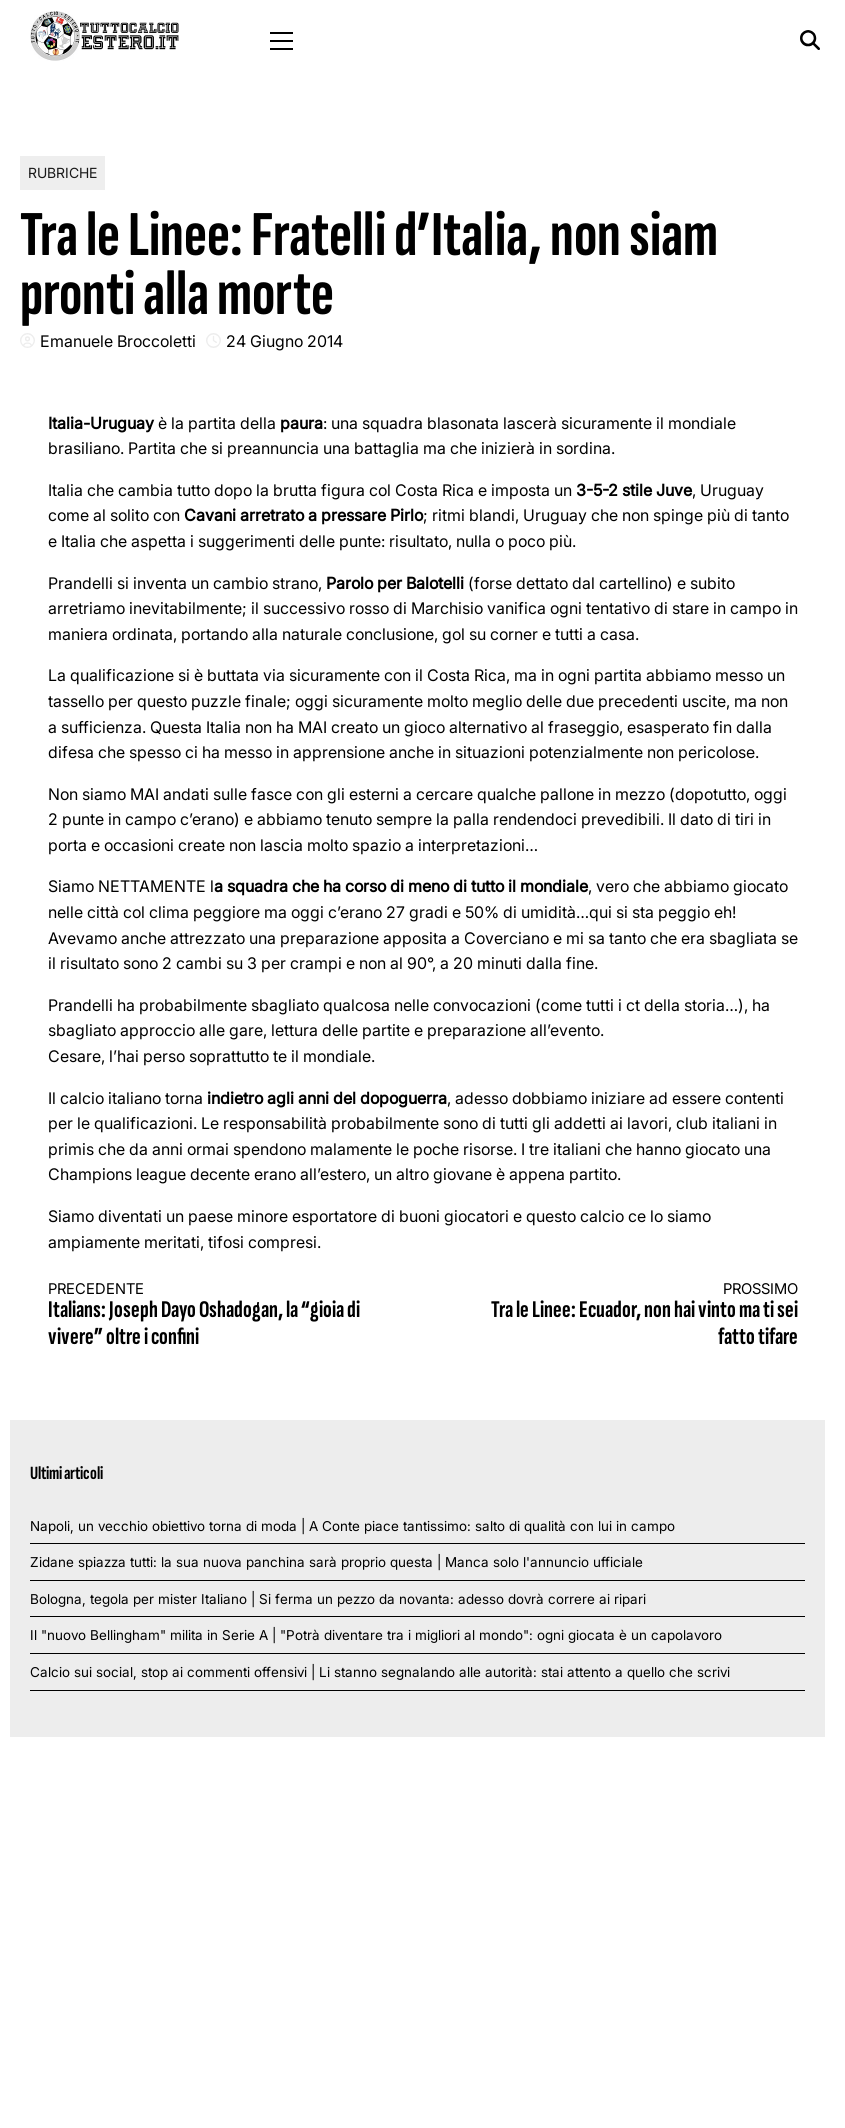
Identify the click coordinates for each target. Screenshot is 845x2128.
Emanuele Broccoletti (118, 341)
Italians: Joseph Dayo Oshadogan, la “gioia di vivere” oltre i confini (217, 1315)
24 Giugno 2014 (284, 341)
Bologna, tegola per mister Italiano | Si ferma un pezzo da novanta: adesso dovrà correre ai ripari (338, 1599)
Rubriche (62, 172)
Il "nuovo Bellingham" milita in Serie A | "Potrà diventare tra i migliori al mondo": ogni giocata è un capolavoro (376, 1635)
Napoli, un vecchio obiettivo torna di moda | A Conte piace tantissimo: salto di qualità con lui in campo (352, 1526)
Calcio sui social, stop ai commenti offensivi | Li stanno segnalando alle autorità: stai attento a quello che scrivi (380, 1672)
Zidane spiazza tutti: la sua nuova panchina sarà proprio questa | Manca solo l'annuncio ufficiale (336, 1562)
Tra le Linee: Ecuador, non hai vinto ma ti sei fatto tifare (629, 1315)
